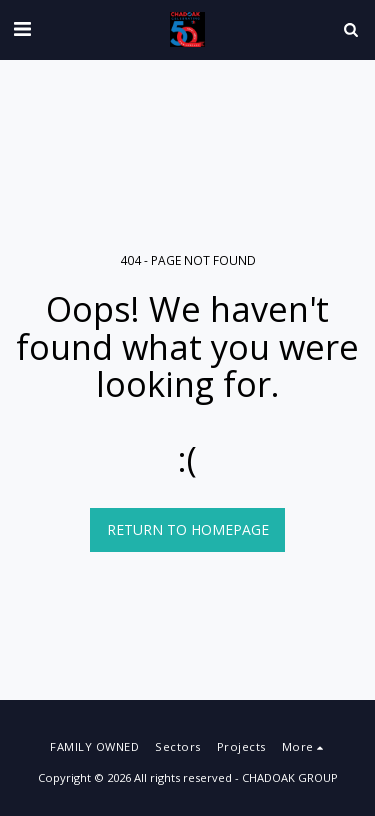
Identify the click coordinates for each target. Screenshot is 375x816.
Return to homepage (188, 529)
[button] (22, 28)
